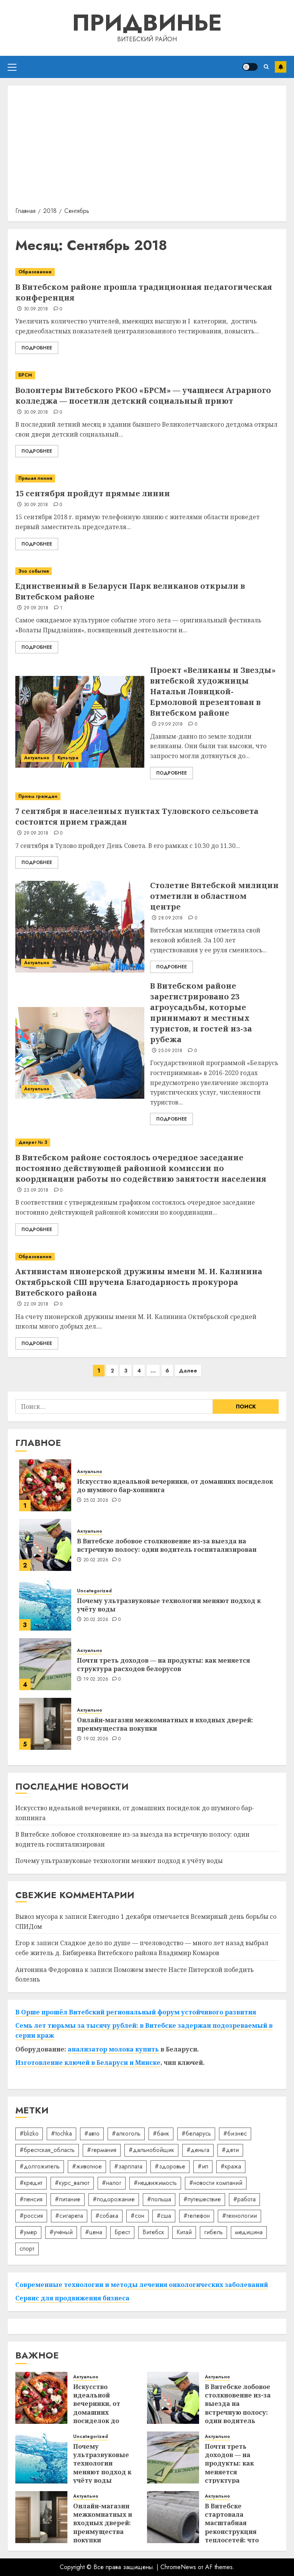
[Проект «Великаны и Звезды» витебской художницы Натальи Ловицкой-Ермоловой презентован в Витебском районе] (79, 722)
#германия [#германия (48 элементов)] (101, 2150)
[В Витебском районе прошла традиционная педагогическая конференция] (147, 272)
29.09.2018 (36, 608)
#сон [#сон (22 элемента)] (137, 2215)
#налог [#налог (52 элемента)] (111, 2182)
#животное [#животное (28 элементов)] (87, 2166)
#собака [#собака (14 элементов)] (106, 2215)
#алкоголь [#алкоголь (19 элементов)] (126, 2133)
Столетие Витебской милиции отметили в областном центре (214, 896)
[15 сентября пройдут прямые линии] (147, 478)
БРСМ (25, 375)
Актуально (36, 757)
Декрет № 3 (32, 1142)
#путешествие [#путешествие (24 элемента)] (202, 2199)
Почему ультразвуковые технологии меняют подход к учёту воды (169, 1605)
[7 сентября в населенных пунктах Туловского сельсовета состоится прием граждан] (147, 796)
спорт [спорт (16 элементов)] (27, 2248)
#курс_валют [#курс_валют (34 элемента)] (72, 2182)
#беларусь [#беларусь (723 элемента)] (196, 2133)
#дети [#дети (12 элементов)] (230, 2150)
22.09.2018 (36, 1304)
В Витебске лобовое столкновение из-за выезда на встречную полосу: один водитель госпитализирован (166, 1545)
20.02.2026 (96, 1560)
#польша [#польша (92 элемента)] (159, 2199)
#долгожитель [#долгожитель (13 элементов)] (40, 2166)
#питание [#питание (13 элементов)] (67, 2199)
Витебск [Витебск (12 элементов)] (153, 2232)
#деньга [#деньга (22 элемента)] (197, 2150)
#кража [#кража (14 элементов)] (230, 2166)
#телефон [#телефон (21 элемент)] (196, 2215)
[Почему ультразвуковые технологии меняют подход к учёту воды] (45, 1605)
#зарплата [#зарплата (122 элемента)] (128, 2166)
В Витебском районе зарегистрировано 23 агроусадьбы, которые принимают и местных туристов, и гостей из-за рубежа (201, 1012)
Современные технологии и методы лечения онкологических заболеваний (141, 2284)
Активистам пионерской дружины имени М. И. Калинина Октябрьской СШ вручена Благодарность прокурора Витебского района (138, 1282)
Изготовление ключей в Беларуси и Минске (87, 2062)
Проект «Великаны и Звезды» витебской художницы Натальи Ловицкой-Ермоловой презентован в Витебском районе (213, 691)
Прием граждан (37, 796)
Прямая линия (35, 478)
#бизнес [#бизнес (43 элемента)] (235, 2133)
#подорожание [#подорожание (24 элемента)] (114, 2199)
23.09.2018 (36, 1190)
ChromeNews (178, 2567)
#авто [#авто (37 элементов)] (92, 2133)
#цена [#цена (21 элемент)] (93, 2232)
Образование (35, 271)
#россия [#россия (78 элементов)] (31, 2215)
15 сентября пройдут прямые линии (92, 493)
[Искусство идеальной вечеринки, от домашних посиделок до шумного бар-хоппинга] (45, 1485)
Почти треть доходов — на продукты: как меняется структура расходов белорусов (163, 1664)
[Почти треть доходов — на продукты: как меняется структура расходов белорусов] (45, 1664)
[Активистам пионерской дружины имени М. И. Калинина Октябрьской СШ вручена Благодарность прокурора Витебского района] (147, 1257)
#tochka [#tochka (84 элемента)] (61, 2133)
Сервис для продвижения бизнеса (72, 2298)
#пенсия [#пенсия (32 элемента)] (31, 2199)
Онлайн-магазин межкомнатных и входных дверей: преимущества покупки (165, 1724)
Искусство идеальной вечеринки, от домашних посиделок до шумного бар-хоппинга (175, 1485)
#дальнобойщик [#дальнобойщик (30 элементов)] (151, 2150)
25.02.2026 (96, 1501)
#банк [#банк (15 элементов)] (161, 2133)
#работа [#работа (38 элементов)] (244, 2199)
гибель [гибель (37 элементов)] (213, 2232)
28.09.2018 (170, 918)
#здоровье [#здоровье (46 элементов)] (170, 2166)
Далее (188, 1370)
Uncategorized (94, 1591)
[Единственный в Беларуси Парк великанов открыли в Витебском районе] (147, 571)
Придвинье (147, 22)
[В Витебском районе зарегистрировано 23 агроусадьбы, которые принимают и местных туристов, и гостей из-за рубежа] (79, 1053)
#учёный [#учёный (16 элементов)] (61, 2232)
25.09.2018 (170, 1051)
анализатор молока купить (113, 2049)
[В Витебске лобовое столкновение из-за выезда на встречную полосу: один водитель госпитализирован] (45, 1545)
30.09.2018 (36, 309)
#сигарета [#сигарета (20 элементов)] (69, 2215)
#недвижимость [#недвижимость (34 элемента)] (155, 2182)
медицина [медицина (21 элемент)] (249, 2232)
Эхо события (33, 571)
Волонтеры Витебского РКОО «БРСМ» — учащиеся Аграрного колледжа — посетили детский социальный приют (143, 395)
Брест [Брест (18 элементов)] (122, 2232)
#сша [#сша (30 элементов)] (164, 2215)
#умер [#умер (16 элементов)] (28, 2232)
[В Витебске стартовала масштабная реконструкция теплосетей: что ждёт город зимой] (173, 2517)
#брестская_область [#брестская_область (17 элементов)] (47, 2150)
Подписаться (280, 67)
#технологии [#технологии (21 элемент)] (239, 2215)
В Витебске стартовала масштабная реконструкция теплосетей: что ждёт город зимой (235, 2527)
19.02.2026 (96, 1679)
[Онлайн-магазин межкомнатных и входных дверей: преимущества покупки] (45, 1724)
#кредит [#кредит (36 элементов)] (31, 2182)
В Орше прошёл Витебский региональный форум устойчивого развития (135, 2012)
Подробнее (36, 347)
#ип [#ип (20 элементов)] (203, 2166)
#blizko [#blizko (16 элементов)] (29, 2133)
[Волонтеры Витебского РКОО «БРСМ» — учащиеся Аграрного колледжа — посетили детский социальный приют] (147, 375)
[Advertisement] (147, 148)
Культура (67, 757)
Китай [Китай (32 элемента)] (184, 2232)
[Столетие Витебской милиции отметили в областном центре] (79, 927)
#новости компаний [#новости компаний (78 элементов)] (215, 2182)
